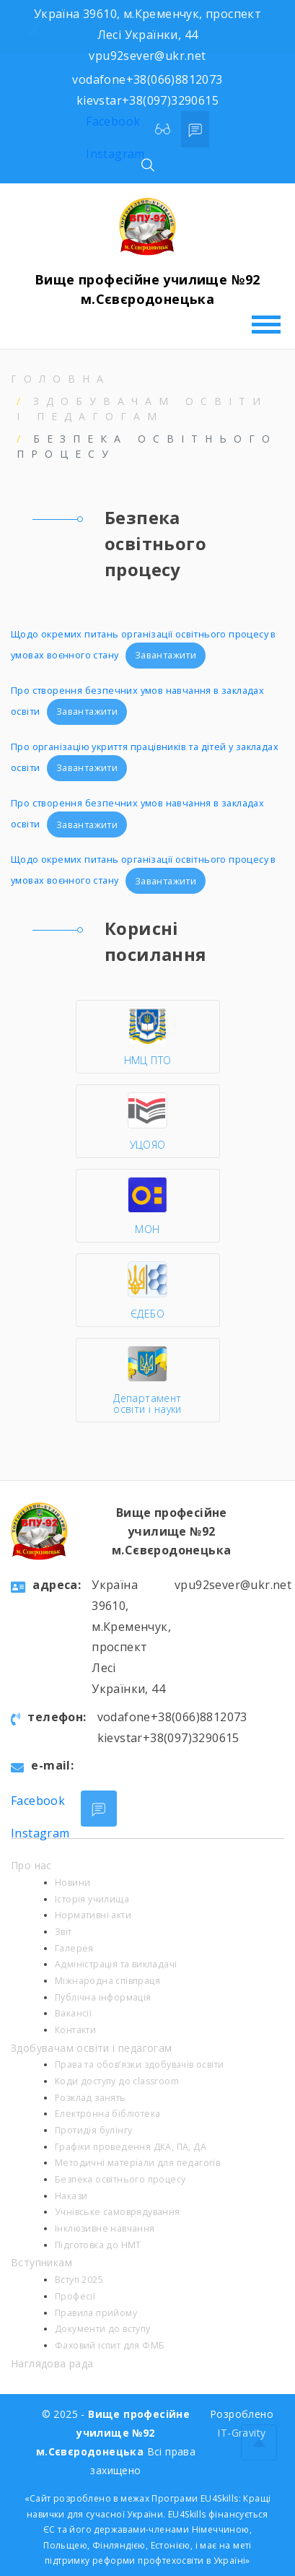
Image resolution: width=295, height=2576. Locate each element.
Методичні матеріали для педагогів (137, 2163)
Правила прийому (96, 2313)
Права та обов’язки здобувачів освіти (139, 2064)
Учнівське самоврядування (117, 2212)
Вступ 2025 (79, 2279)
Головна (60, 379)
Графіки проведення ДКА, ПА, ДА (130, 2147)
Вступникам (41, 2262)
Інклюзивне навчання (105, 2228)
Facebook (113, 121)
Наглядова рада (52, 2363)
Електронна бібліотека (107, 2113)
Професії (75, 2296)
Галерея (74, 1948)
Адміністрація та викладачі (116, 1964)
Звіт (63, 1932)
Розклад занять (90, 2098)
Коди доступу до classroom (117, 2081)
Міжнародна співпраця (107, 1981)
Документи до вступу (103, 2329)
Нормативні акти (93, 1915)
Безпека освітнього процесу (120, 2179)
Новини (72, 1882)
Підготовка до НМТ (98, 2245)
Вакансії (73, 2013)
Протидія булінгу (93, 2130)
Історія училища (92, 1899)
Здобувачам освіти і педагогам (91, 2048)
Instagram (115, 154)
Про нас (31, 1865)
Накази (71, 2196)
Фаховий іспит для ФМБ (109, 2345)
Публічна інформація (103, 1997)
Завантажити (165, 654)
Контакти (75, 2030)
